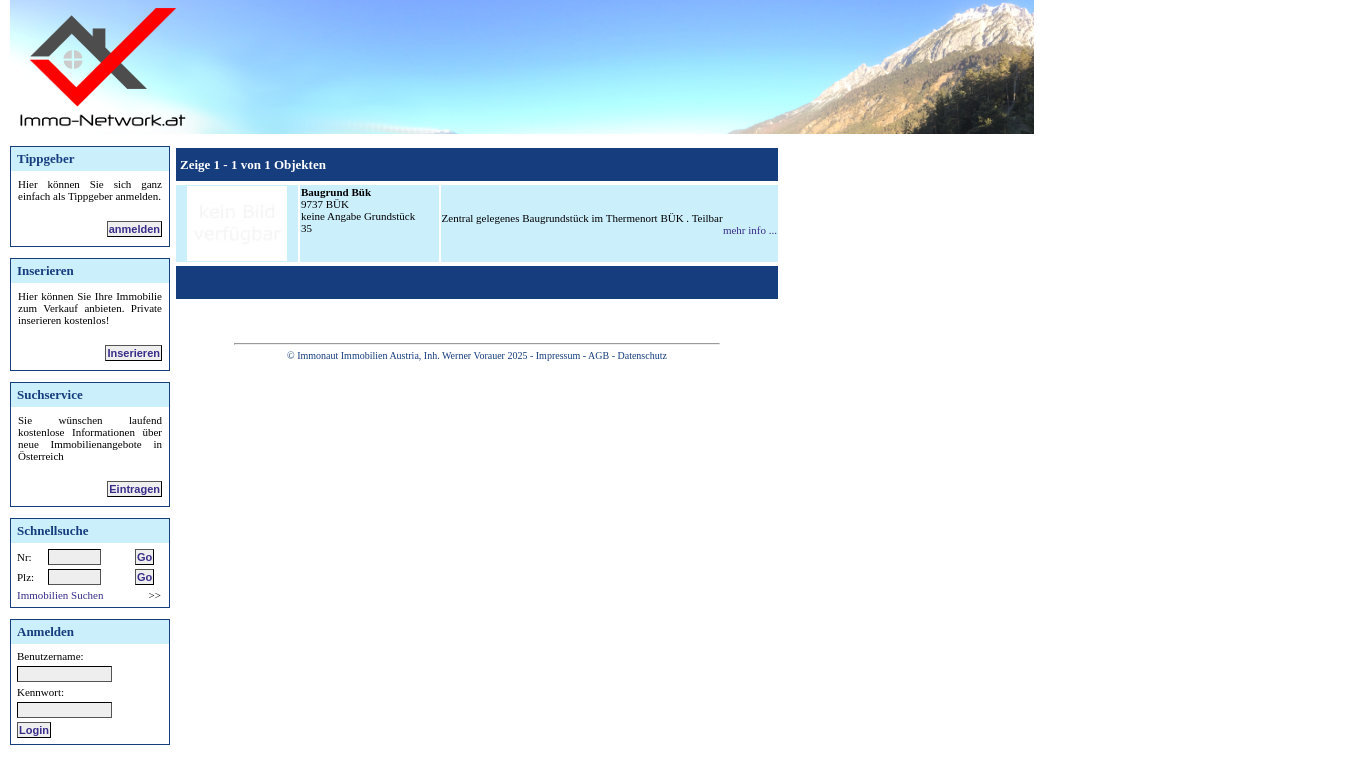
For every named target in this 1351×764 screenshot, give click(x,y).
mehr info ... (750, 230)
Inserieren (133, 353)
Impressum (558, 355)
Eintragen (134, 489)
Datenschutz (641, 355)
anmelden (134, 229)
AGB (598, 355)
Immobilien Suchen (60, 595)
